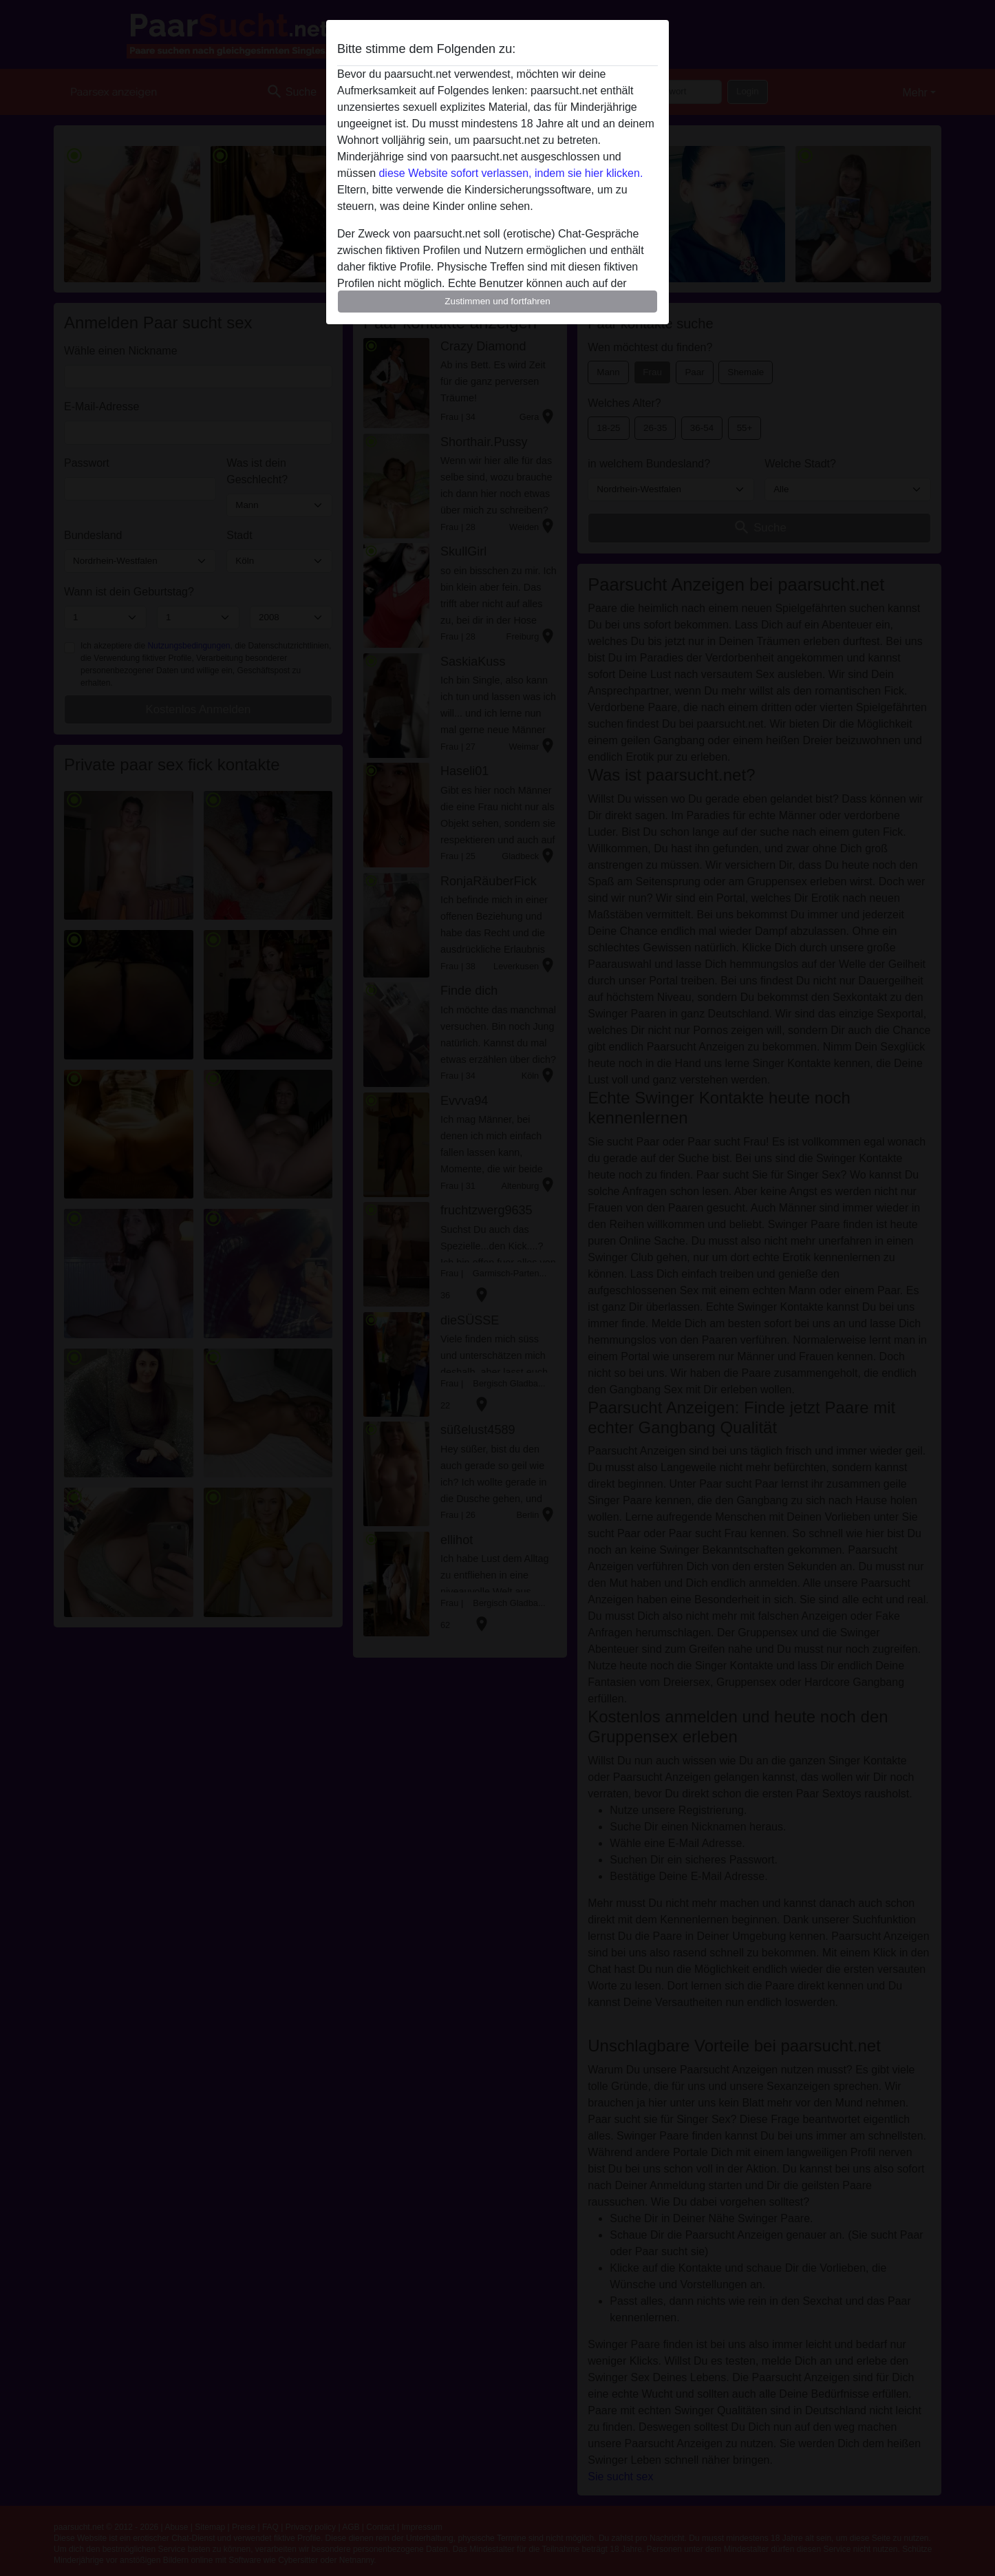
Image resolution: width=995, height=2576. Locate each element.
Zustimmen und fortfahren (497, 301)
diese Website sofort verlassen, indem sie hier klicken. (510, 173)
